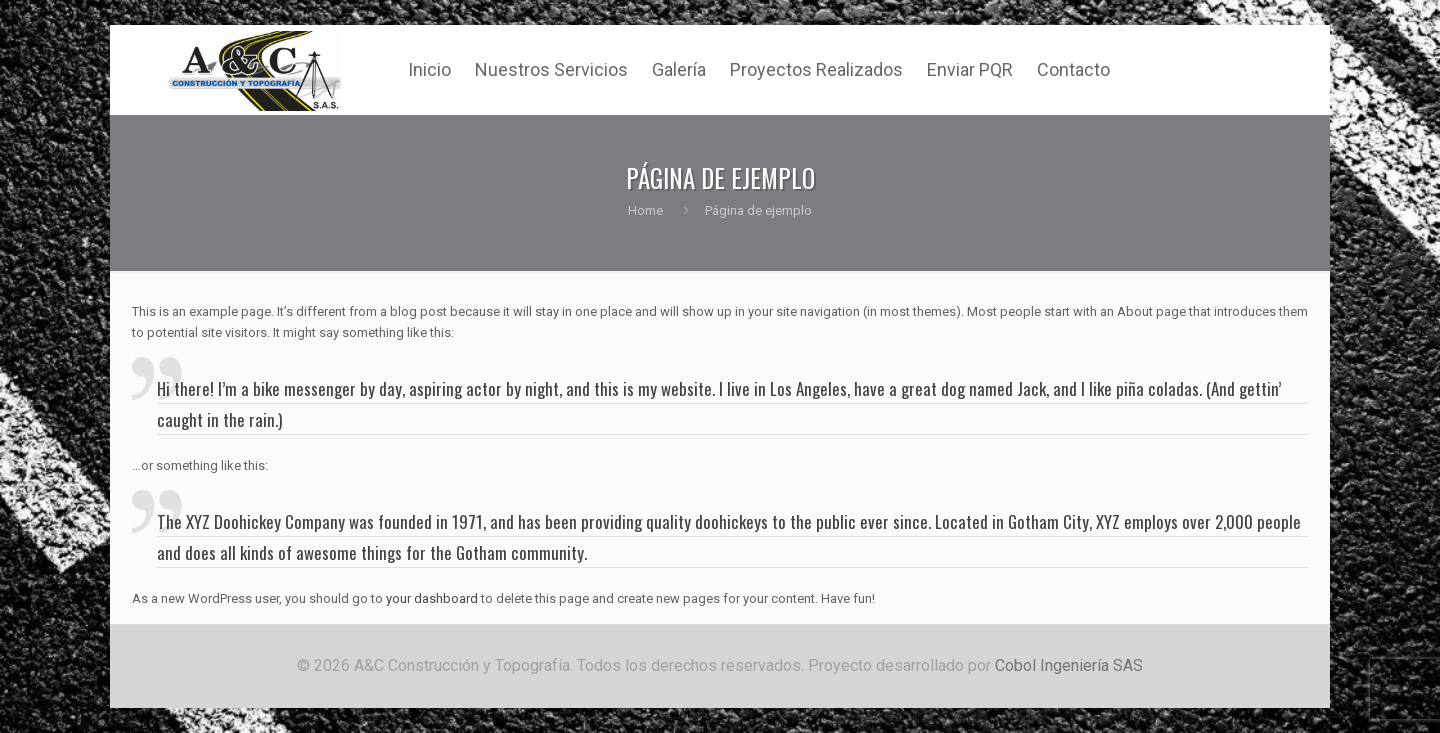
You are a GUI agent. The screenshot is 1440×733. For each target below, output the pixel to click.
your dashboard (432, 598)
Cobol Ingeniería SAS (1069, 665)
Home (645, 210)
